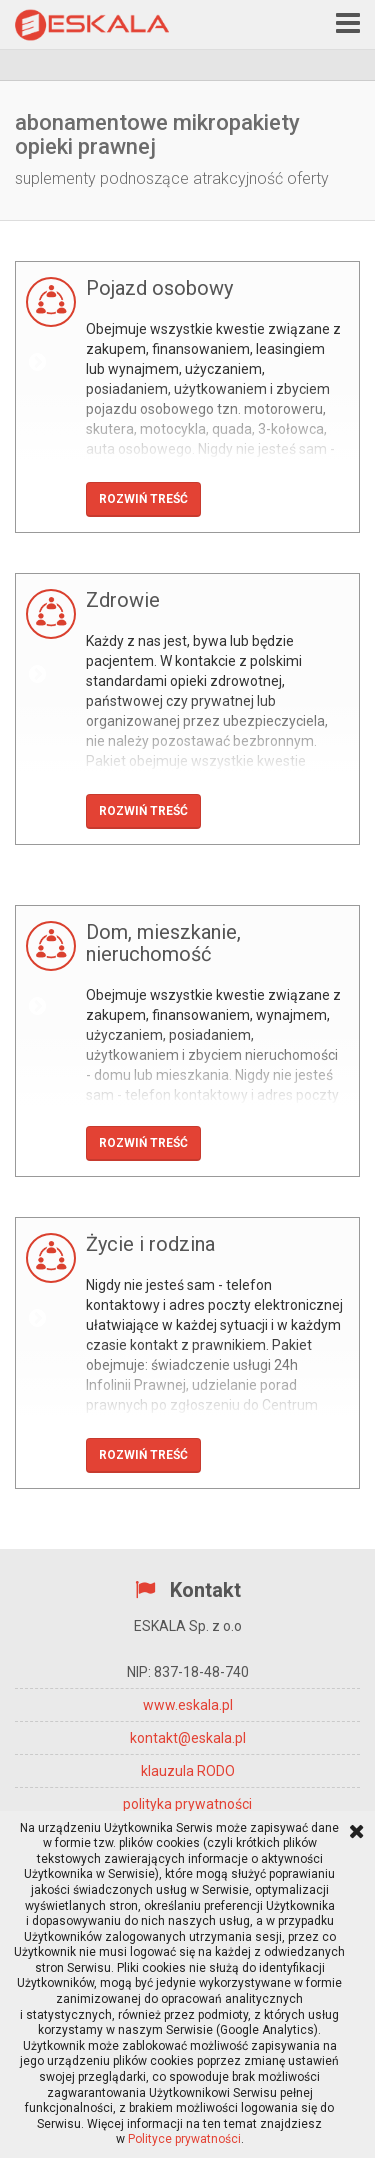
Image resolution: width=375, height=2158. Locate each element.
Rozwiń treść (143, 499)
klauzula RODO (188, 1771)
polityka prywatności (187, 1804)
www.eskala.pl (188, 1705)
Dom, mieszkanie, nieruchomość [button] (163, 943)
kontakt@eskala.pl (188, 1738)
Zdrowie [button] (123, 600)
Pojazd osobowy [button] (159, 288)
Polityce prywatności (184, 2139)
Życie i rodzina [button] (150, 1244)
